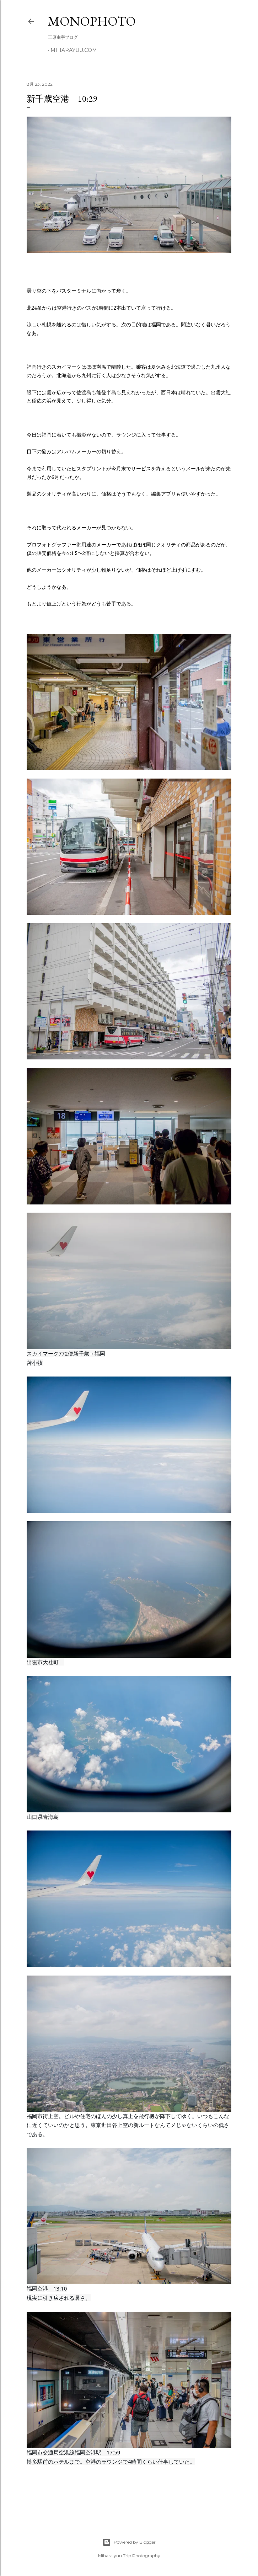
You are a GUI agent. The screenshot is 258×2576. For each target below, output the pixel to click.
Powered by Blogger (129, 2542)
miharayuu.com (73, 50)
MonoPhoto (92, 21)
